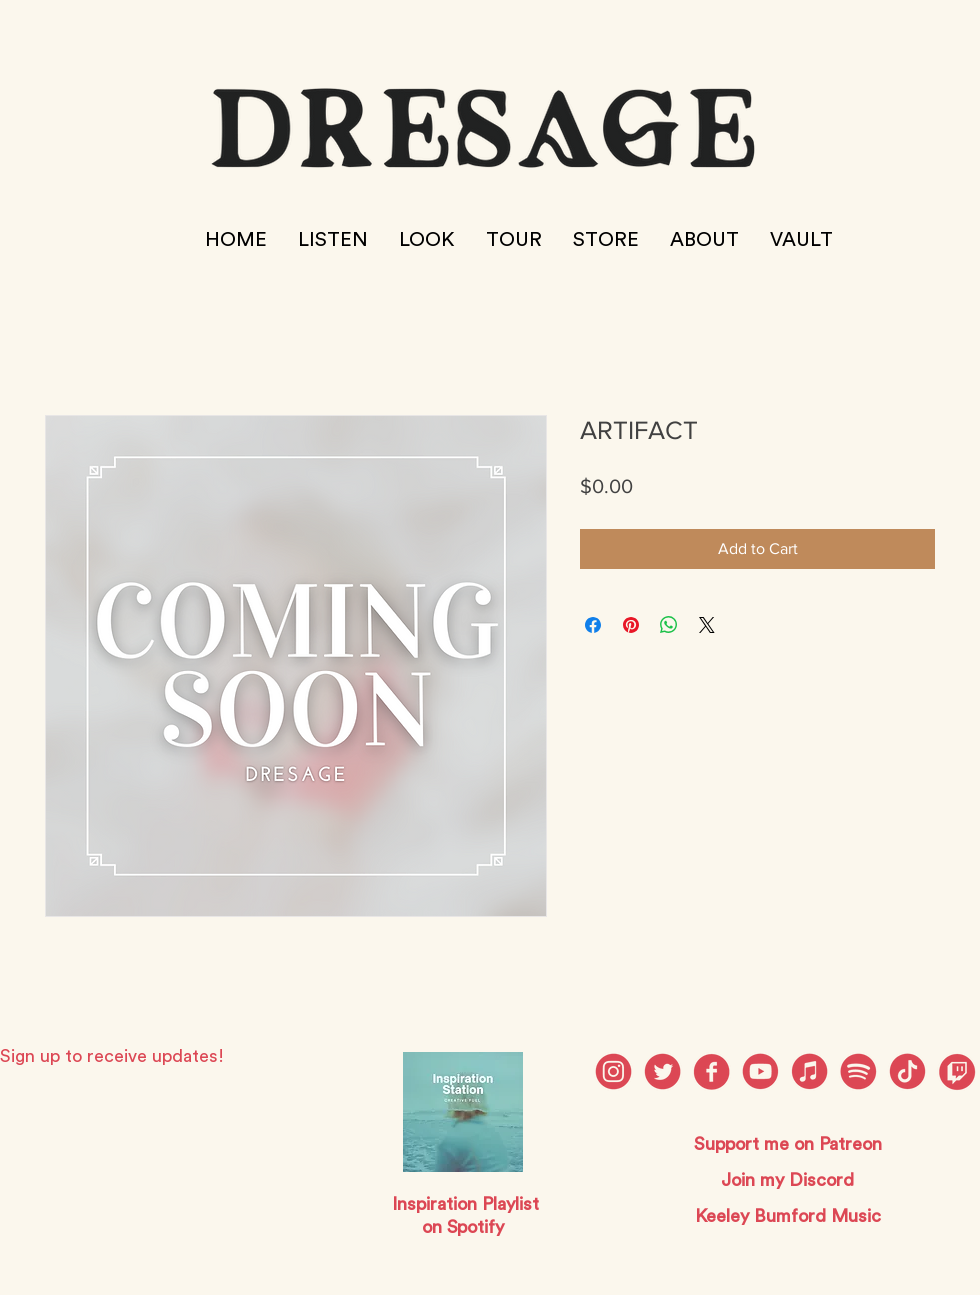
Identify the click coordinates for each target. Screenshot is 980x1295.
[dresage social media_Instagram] (613, 1071)
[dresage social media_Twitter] (662, 1071)
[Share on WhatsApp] (669, 625)
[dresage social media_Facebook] (711, 1071)
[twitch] (956, 1071)
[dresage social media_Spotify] (858, 1071)
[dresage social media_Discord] (809, 1071)
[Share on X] (707, 625)
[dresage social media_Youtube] (760, 1071)
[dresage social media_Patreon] (907, 1071)
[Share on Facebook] (593, 625)
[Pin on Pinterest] (631, 625)
